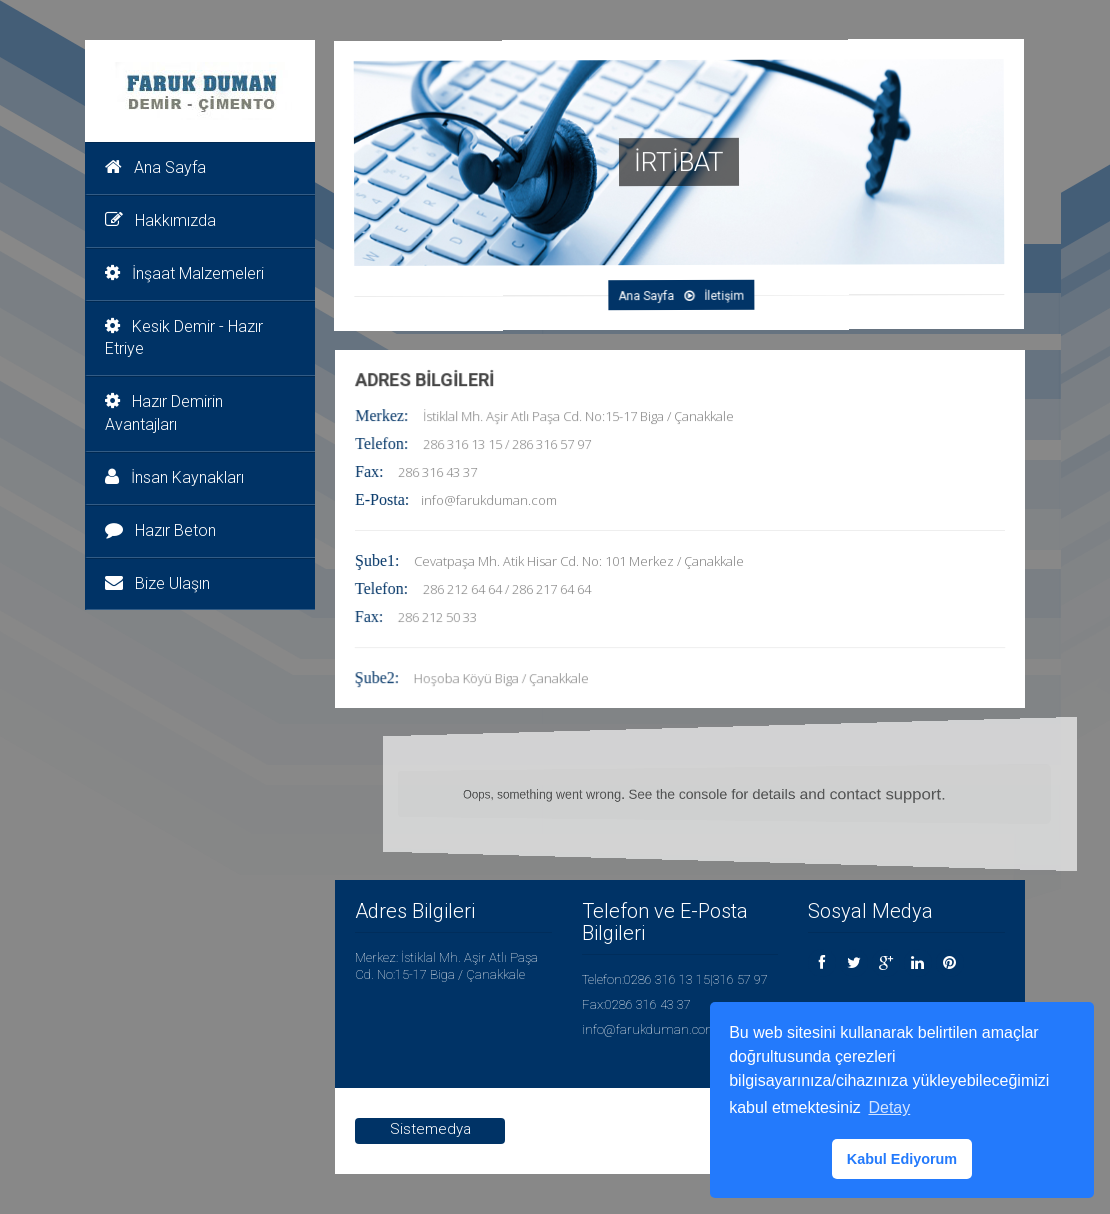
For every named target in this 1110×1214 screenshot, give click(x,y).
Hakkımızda (160, 220)
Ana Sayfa (155, 167)
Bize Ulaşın (157, 583)
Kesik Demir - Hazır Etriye (184, 338)
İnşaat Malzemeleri (184, 273)
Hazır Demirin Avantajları (164, 413)
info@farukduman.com (490, 501)
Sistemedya (430, 1129)
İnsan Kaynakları (174, 477)
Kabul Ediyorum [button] (902, 1159)
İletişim (713, 294)
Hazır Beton (160, 530)
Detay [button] (889, 1107)
